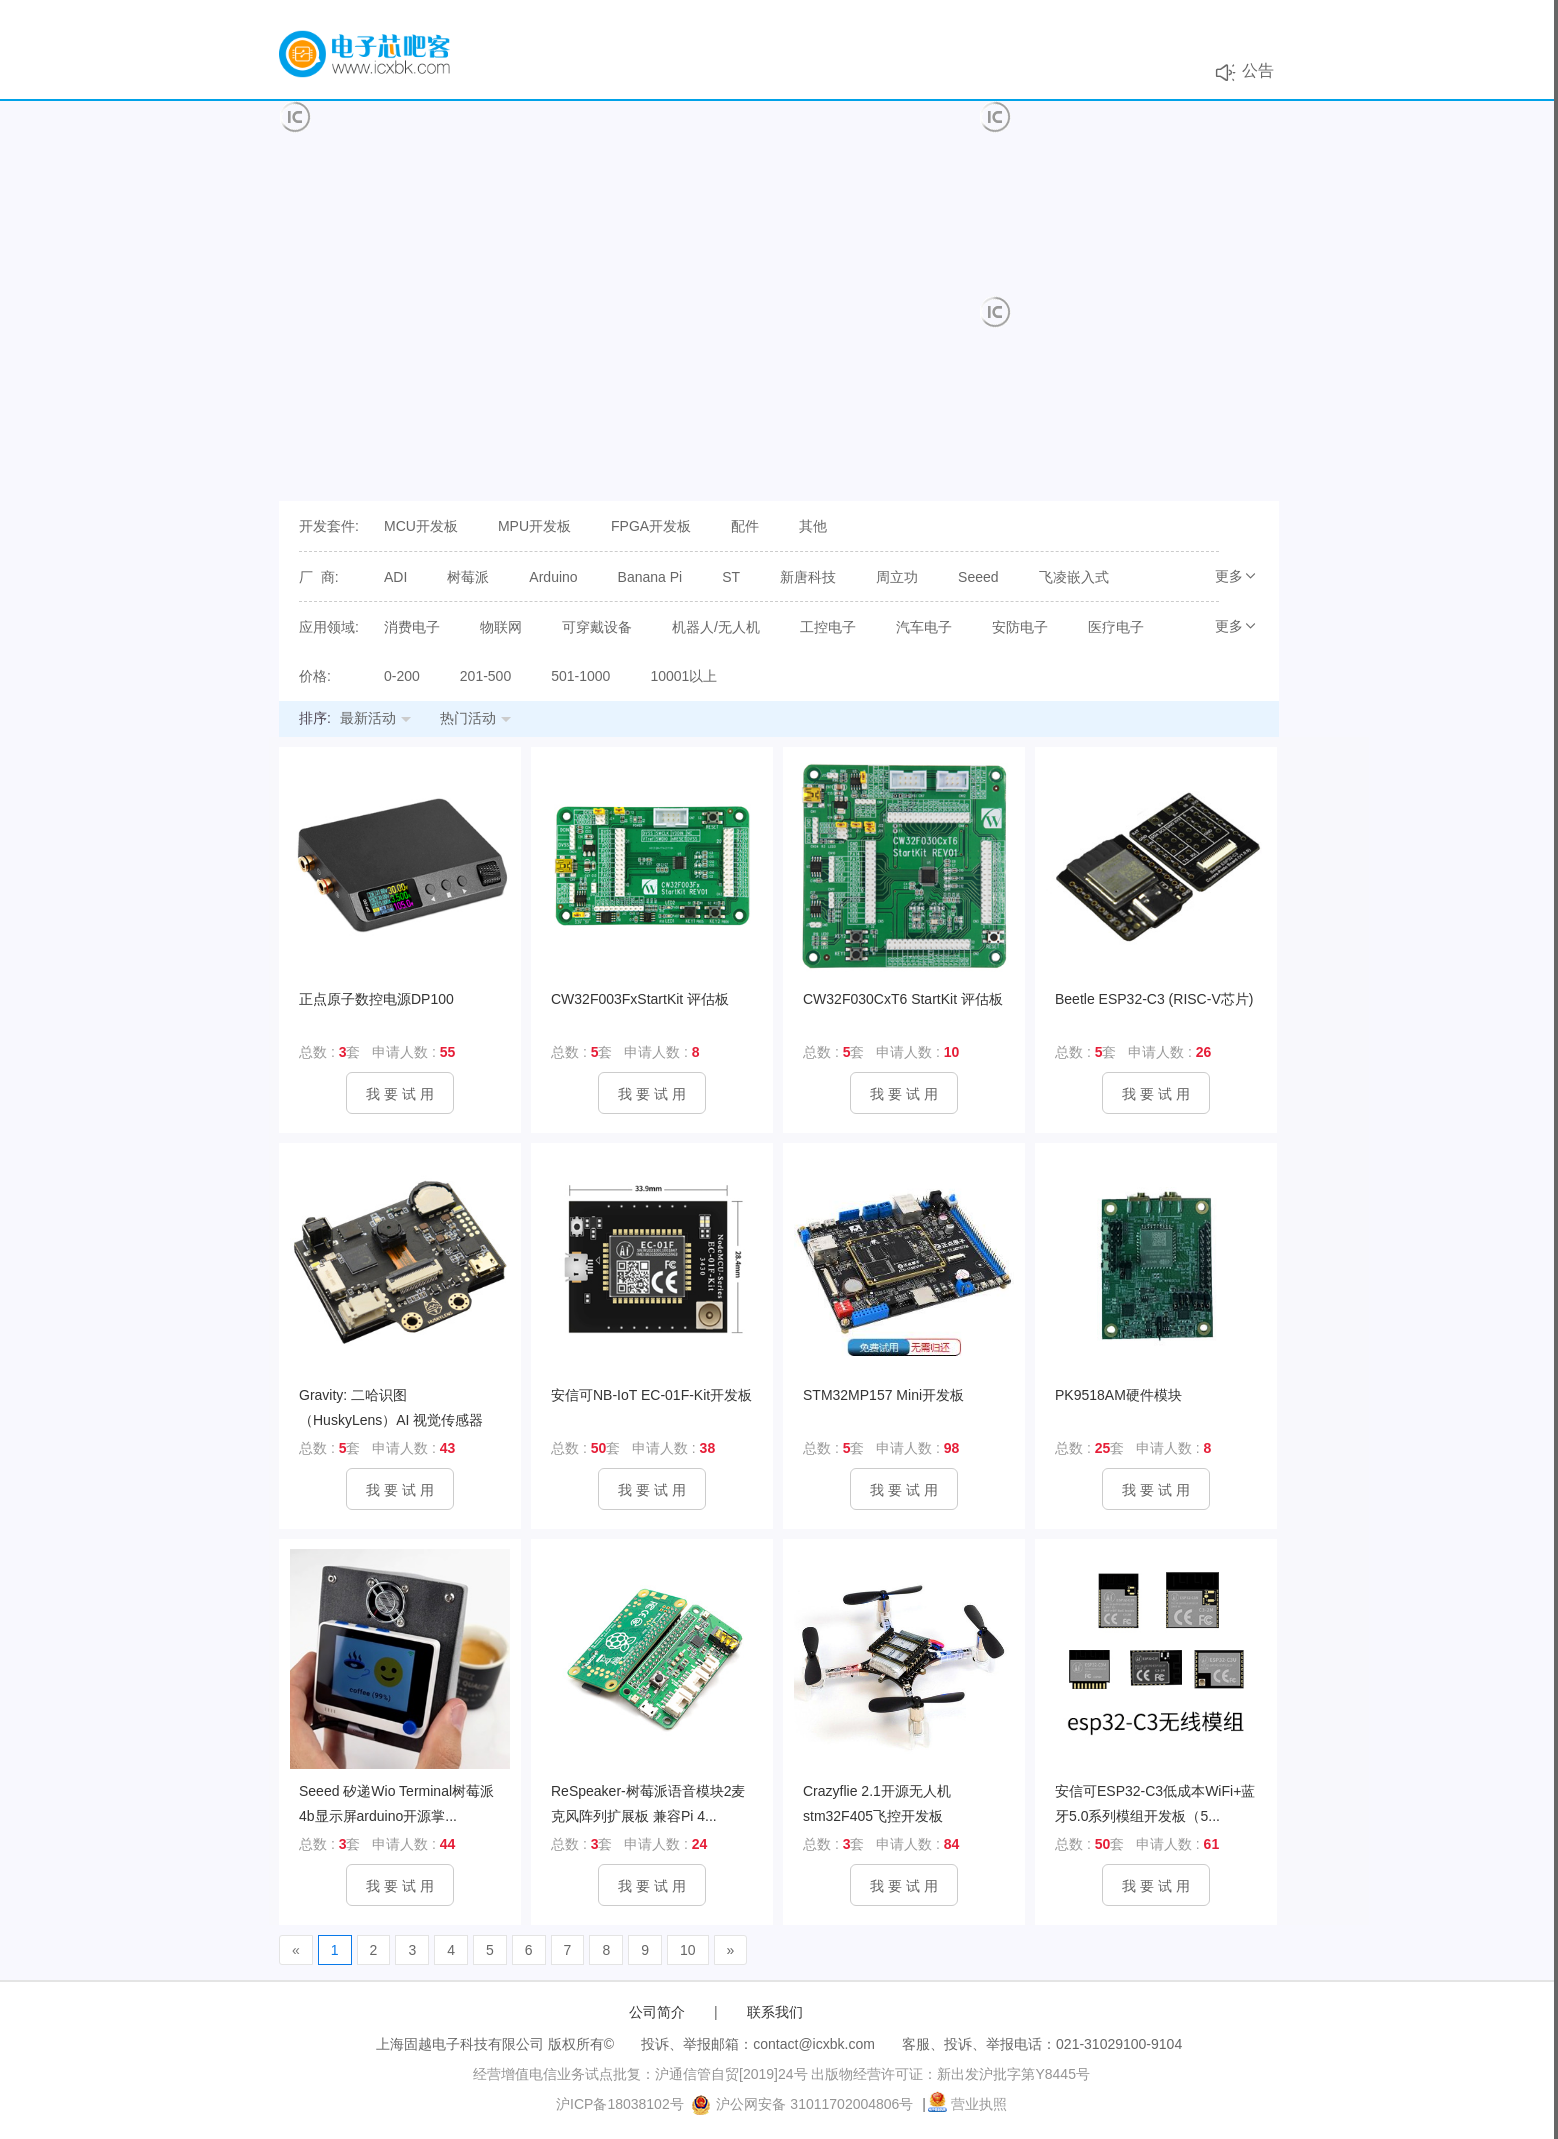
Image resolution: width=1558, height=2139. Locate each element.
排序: (315, 718)
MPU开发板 (534, 526)
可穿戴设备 (597, 627)
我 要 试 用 (400, 1094)
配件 (745, 526)
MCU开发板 (421, 526)
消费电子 (412, 627)
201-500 (485, 676)
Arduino (553, 577)
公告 (1258, 70)
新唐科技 (808, 577)
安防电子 (1020, 627)
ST (731, 577)
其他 (813, 526)
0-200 (402, 676)
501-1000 (580, 676)
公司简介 (657, 2012)
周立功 (897, 577)
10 (688, 1950)
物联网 (501, 627)
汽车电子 (924, 627)
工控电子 (828, 627)
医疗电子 (1116, 627)
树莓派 (468, 577)
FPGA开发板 (651, 526)
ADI (395, 577)
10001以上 (683, 676)
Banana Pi (650, 577)
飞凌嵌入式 (1074, 577)
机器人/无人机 (716, 627)
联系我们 (775, 2012)
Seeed (978, 577)
